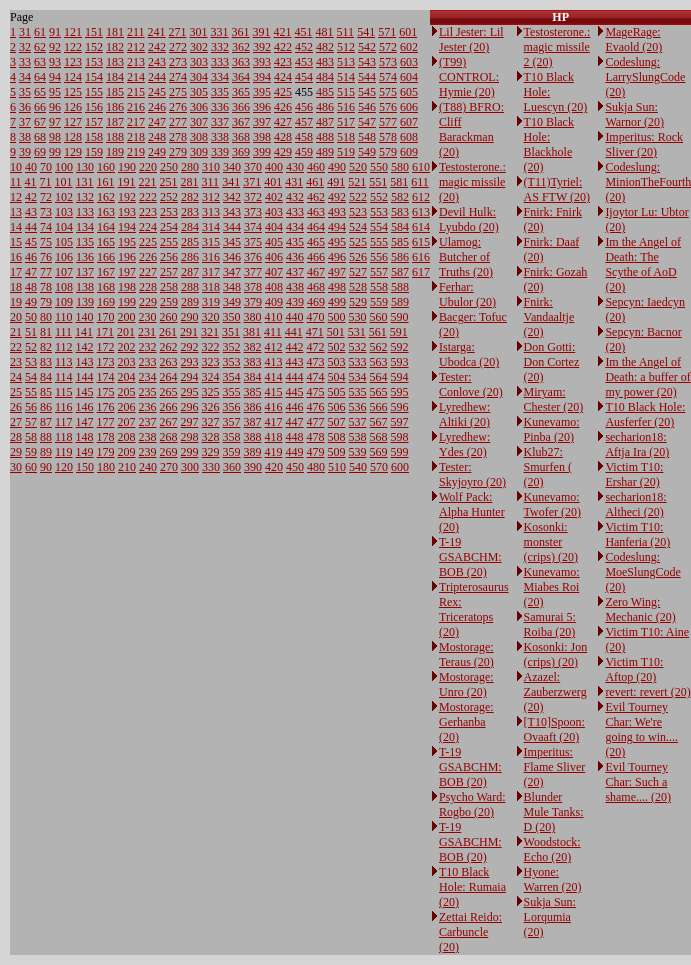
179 (106, 452)
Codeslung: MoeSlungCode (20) (642, 572)
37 (25, 122)
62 (40, 47)
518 (346, 137)
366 (241, 107)
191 (127, 182)
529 (358, 302)
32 (25, 47)
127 (73, 122)
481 (325, 32)
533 (358, 362)
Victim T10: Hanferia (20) (637, 534)
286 (190, 257)
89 (46, 452)
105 (64, 242)
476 (316, 407)
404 (274, 227)
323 (211, 362)
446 (295, 407)
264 (169, 377)
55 (31, 392)
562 (379, 347)
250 (169, 167)
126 (73, 107)
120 (64, 467)
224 (148, 227)
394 (262, 77)
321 (210, 332)
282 (190, 197)
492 (337, 197)
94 (55, 77)
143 (85, 362)
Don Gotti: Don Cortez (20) (552, 362)
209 (127, 452)
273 (178, 62)
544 (367, 77)
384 (253, 377)
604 (409, 77)
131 (85, 182)
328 (211, 437)
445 (295, 392)
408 (274, 287)
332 (220, 47)
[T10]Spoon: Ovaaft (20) (554, 729)
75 (46, 242)
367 (241, 122)
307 (199, 122)
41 (31, 182)
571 (387, 32)
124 (73, 77)
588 (400, 287)
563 (379, 362)
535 (358, 392)
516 (346, 107)
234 (148, 377)
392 (262, 47)
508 (337, 437)
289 (190, 302)
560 (379, 317)
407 (274, 272)
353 (232, 362)
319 (211, 302)
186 (115, 107)
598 (400, 437)
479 (316, 452)
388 (253, 437)
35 (25, 92)
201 (126, 332)
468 (316, 287)
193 (127, 212)
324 (211, 377)
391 (262, 32)
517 (346, 122)
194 (127, 227)
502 (337, 347)
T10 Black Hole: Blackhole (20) (549, 144)
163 (106, 212)
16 (16, 257)
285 (190, 242)
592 (400, 347)
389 (253, 452)
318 (211, 287)
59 (31, 452)
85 (46, 392)
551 (378, 182)
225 (148, 242)
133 (85, 212)
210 (127, 467)
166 (106, 257)
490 (337, 167)
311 (211, 182)
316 (211, 257)
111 (63, 332)
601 (408, 32)
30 (16, 467)
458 (304, 137)
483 (325, 62)
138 (85, 287)
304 (199, 77)
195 (127, 242)
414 (274, 377)
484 (325, 77)
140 (85, 317)
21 (16, 332)
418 (274, 437)
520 (358, 167)
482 (325, 47)
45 (31, 242)
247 (157, 122)
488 (325, 137)
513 (346, 62)
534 (358, 377)
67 (40, 122)
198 (127, 287)
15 (16, 242)
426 (283, 107)
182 (115, 47)
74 (46, 227)
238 (148, 437)
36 (25, 107)
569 (379, 452)
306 (199, 107)
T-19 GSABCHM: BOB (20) (470, 557)
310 (211, 167)
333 (220, 62)
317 (211, 272)
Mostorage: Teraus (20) (466, 654)
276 (178, 107)
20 (16, 317)
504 (337, 377)
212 (136, 47)
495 (337, 242)
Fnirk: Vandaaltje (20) (549, 317)
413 (274, 362)
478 (316, 437)
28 (16, 437)
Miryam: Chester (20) (554, 399)
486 (325, 107)
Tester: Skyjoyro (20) (472, 474)
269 (169, 452)
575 (388, 92)
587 (400, 272)
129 (73, 152)
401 (273, 182)
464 (316, 227)
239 (148, 452)
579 (388, 152)
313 (211, 212)
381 (252, 332)
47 (31, 272)
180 (106, 467)
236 (148, 407)
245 (157, 92)
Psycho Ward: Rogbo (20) (472, 804)
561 (378, 332)
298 (190, 437)
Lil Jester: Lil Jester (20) (471, 39)
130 (85, 167)
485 (325, 92)
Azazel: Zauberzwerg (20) (555, 692)
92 (55, 47)
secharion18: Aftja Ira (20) (637, 444)
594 (400, 377)
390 (253, 467)
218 (136, 137)
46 (31, 257)
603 (409, 62)
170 (106, 317)
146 (85, 407)
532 (358, 347)
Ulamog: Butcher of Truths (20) (466, 257)
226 (148, 257)
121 (73, 32)
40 (31, 167)
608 (409, 137)
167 (106, 272)
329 (211, 452)
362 (241, 47)
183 (115, 62)
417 (274, 422)
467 (316, 272)
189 (115, 152)
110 (64, 317)
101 (64, 182)
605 (409, 92)
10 (16, 167)
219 (136, 152)
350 (232, 317)
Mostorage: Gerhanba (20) (466, 722)
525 (358, 242)
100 (64, 167)
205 (127, 392)
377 (253, 272)
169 (106, 302)
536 (358, 407)
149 (85, 452)
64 (40, 77)
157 (94, 122)
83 (46, 362)
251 (169, 182)
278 (178, 137)
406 (274, 257)
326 (211, 407)
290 (190, 317)
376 (253, 257)
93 (55, 62)
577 (388, 122)
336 (220, 107)
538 (358, 437)
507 (337, 422)
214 (136, 77)
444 (295, 377)
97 (55, 122)
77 (46, 272)
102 (64, 197)
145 (85, 392)
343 (232, 212)
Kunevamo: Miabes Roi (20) (552, 587)
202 (127, 347)
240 (148, 467)
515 (346, 92)
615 (421, 242)
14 (16, 227)
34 (25, 77)
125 (73, 92)
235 (148, 392)
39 (25, 152)
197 (127, 272)
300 (190, 467)
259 (169, 302)
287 (190, 272)
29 (16, 452)
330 (211, 467)
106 (64, 257)
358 (232, 437)
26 (16, 407)
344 (232, 227)
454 (304, 77)
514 (346, 77)
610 (421, 167)
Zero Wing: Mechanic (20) (640, 609)
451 (304, 32)
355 (232, 392)
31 (25, 32)
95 (55, 92)
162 (106, 197)
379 (253, 302)
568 (379, 437)
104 (64, 227)
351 (231, 332)
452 (304, 47)
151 (94, 32)
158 (94, 137)
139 (85, 302)
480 (316, 467)
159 (94, 152)
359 (232, 452)
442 (295, 347)
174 (106, 377)
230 (148, 317)
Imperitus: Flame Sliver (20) (555, 767)
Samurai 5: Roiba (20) (550, 624)
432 (295, 197)
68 (40, 137)
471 (315, 332)
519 (346, 152)
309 (199, 152)
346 (232, 257)
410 (274, 317)
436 (295, 257)
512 (346, 47)
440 (295, 317)
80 (46, 317)
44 (31, 227)
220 (148, 167)
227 (148, 272)
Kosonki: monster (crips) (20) (551, 542)
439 (295, 302)
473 (316, 362)
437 (295, 272)
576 (388, 107)
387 (253, 422)
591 (399, 332)
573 (388, 62)
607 (409, 122)
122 (73, 47)
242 (157, 47)
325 (211, 392)
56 (31, 407)
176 (106, 407)
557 (379, 272)
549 (367, 152)
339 (220, 152)
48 (31, 287)
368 (241, 137)
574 (388, 77)
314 (211, 227)
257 (169, 272)
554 (379, 227)
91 (55, 32)
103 (64, 212)
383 (253, 362)
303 (199, 62)
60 (31, 467)
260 (169, 317)
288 (190, 287)
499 (337, 302)
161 (106, 182)
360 (232, 467)
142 (85, 347)
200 (127, 317)
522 (358, 197)
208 (127, 437)
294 (190, 377)
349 (232, 302)
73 (46, 212)
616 (421, 257)
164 (106, 227)
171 (105, 332)
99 (55, 152)
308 (199, 137)
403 (274, 212)
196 (127, 257)
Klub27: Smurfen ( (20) (548, 467)
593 (400, 362)
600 (400, 467)
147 (85, 422)
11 (16, 182)
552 (379, 197)
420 (274, 467)
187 (115, 122)
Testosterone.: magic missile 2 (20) (557, 47)
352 (232, 347)
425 (283, 92)
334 (220, 77)
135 (85, 242)
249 (157, 152)
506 (337, 407)
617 (421, 272)
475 (316, 392)
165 (106, 242)
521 (357, 182)
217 (136, 122)
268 (169, 437)
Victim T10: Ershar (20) (634, 474)
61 (40, 32)
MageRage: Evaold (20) (633, 39)
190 (127, 167)
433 (295, 212)
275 (178, 92)
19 (16, 302)
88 (46, 437)
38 (25, 137)
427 (283, 122)
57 (31, 422)
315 (211, 242)
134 (85, 227)
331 (220, 32)
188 (115, 137)
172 (106, 347)
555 (379, 242)
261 (168, 332)
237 (148, 422)
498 (337, 287)
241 (157, 32)
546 (367, 107)
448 (295, 437)
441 (294, 332)
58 (31, 437)
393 (262, 62)
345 (232, 242)
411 (273, 332)
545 (367, 92)
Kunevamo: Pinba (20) (552, 429)
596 (400, 407)
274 (178, 77)
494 (337, 227)
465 (316, 242)
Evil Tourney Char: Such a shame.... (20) (638, 782)
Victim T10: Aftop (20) (634, 669)
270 (169, 467)
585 (400, 242)
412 (274, 347)
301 (199, 32)
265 (169, 392)
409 (274, 302)
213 (136, 62)
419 (274, 452)
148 (85, 437)
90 (46, 467)
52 (31, 347)
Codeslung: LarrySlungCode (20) (645, 77)
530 (358, 317)
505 (337, 392)
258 (169, 287)
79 (46, 302)
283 (190, 212)
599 (400, 452)
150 (85, 467)
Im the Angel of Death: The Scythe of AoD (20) (643, 264)
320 (211, 317)
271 (178, 32)
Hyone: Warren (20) (553, 879)
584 (400, 227)
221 (148, 182)
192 (127, 197)
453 (304, 62)
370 (253, 167)
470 (316, 317)
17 (16, 272)
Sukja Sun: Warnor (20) (634, 114)
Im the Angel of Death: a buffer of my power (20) (647, 377)
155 (94, 92)
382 (253, 347)
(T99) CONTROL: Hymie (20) (469, 77)
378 (253, 287)
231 (147, 332)
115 (64, 392)
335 (220, 92)
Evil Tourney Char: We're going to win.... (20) (641, 729)
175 (106, 392)
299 (190, 452)
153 (94, 62)
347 (232, 272)
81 (46, 332)
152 (94, 47)
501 (336, 332)
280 (190, 167)
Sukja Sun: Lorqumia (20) (550, 917)
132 (85, 197)
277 (178, 122)
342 (232, 197)
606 (409, 107)
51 (31, 332)
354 (232, 377)
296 (190, 407)
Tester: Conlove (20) (471, 384)
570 (379, 467)
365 (241, 92)
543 (367, 62)
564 (379, 377)
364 (241, 77)
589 (400, 302)
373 (253, 212)
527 (358, 272)
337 (220, 122)
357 (232, 422)
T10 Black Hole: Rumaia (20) (472, 887)
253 (169, 212)
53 (31, 362)
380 (253, 317)
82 (46, 347)
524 (358, 227)
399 (262, 152)
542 (367, 47)
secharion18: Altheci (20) (635, 504)
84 (46, 377)
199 (127, 302)
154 (94, 77)
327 (211, 422)
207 (127, 422)
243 (157, 62)
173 (106, 362)
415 (274, 392)
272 (178, 47)
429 (283, 152)
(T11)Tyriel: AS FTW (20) (557, 189)
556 (379, 257)
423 (283, 62)
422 (283, 47)
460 (316, 167)
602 (409, 47)
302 (199, 47)
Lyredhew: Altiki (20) (464, 414)
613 (421, 212)
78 (46, 287)
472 (316, 347)
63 (40, 62)
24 (16, 377)
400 (274, 167)
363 (241, 62)
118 (64, 437)
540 (358, 467)
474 (316, 377)
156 (94, 107)
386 (253, 407)
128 (73, 137)
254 (169, 227)
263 (169, 362)
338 (220, 137)
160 (106, 167)
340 (232, 167)
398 (262, 137)
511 (346, 32)
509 (337, 452)
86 (46, 407)
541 (366, 32)
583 (400, 212)
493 (337, 212)
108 (64, 287)
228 (148, 287)
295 (190, 392)
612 (421, 197)
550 (379, 167)
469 (316, 302)
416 (274, 407)
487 (325, 122)
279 (178, 152)
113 (64, 362)
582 (400, 197)
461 (315, 182)
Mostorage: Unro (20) (466, 684)
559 (379, 302)
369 (241, 152)
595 (400, 392)
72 (46, 197)
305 (199, 92)
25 (16, 392)
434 (295, 227)
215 (136, 92)
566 (379, 407)
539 (358, 452)
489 (325, 152)
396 (262, 107)
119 (64, 452)
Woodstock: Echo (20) (552, 849)
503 (337, 362)
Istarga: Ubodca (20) (469, 354)
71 (46, 182)
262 (169, 347)
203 (127, 362)
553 (379, 212)
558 (379, 287)
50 (31, 317)
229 (148, 302)
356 (232, 407)
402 (274, 197)
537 (358, 422)
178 (106, 437)
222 (148, 197)
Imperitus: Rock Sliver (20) (644, 144)
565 (379, 392)
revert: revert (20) (647, 692)
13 (16, 212)
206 (127, 407)
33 (25, 62)
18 (16, 287)
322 (211, 347)
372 (253, 197)
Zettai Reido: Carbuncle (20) (470, 932)
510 (337, 467)
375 (253, 242)
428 (283, 137)
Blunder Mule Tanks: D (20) (554, 812)
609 (409, 152)
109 (64, 302)
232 (148, 347)
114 (64, 377)
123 (73, 62)
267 (169, 422)
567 (379, 422)
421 (283, 32)
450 (295, 467)
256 (169, 257)
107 (64, 272)
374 (253, 227)
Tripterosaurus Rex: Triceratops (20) (474, 609)
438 (295, 287)
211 (136, 32)
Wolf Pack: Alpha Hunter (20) (472, 512)
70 (46, 167)
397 (262, 122)
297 (190, 422)
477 (316, 422)
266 (169, 407)
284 (190, 227)
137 (85, 272)
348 (232, 287)
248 (157, 137)
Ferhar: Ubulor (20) (467, 294)
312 (211, 197)
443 (295, 362)
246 (157, 107)
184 (115, 77)
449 (295, 452)
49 (31, 302)
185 (115, 92)
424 (283, 77)
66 (40, 107)
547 (367, 122)
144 (85, 377)
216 (136, 107)
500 (337, 317)
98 (55, 137)
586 (400, 257)
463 (316, 212)
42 (31, 197)
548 (367, 137)
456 (304, 107)
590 (400, 317)
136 (85, 257)
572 (388, 47)
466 (316, 257)
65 (40, 92)
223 (148, 212)
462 (316, 197)
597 (400, 422)
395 (262, 92)
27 (16, 422)
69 (40, 152)
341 (231, 182)
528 (358, 287)
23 (16, 362)
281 (190, 182)
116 (64, 407)
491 (336, 182)
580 (400, 167)
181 (115, 32)
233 (148, 362)
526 (358, 257)
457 (304, 122)
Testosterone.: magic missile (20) (472, 182)
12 (16, 197)
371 (252, 182)
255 (169, 242)
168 (106, 287)
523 (358, 212)
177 (106, 422)
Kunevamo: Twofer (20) (552, 504)
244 (157, 77)
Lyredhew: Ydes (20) (464, 444)
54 (31, 377)
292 (190, 347)
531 (357, 332)
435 (295, 242)
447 (295, 422)
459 (304, 152)
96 (55, 107)
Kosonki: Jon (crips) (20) (556, 654)
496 (337, 257)
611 (420, 182)
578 (388, 137)
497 (337, 272)
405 (274, 242)
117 (64, 422)
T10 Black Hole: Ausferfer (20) (645, 414)
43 (31, 212)
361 (241, 32)
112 (64, 347)
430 (295, 167)
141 (84, 332)
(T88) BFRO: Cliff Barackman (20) (471, 129)
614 (421, 227)
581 (399, 182)
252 (169, 197)
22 (16, 347)
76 (46, 257)
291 (189, 332)
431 (294, 182)
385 (253, 392)
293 (190, 362)
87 (46, 422)
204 (127, 377)
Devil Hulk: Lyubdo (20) (469, 219)
